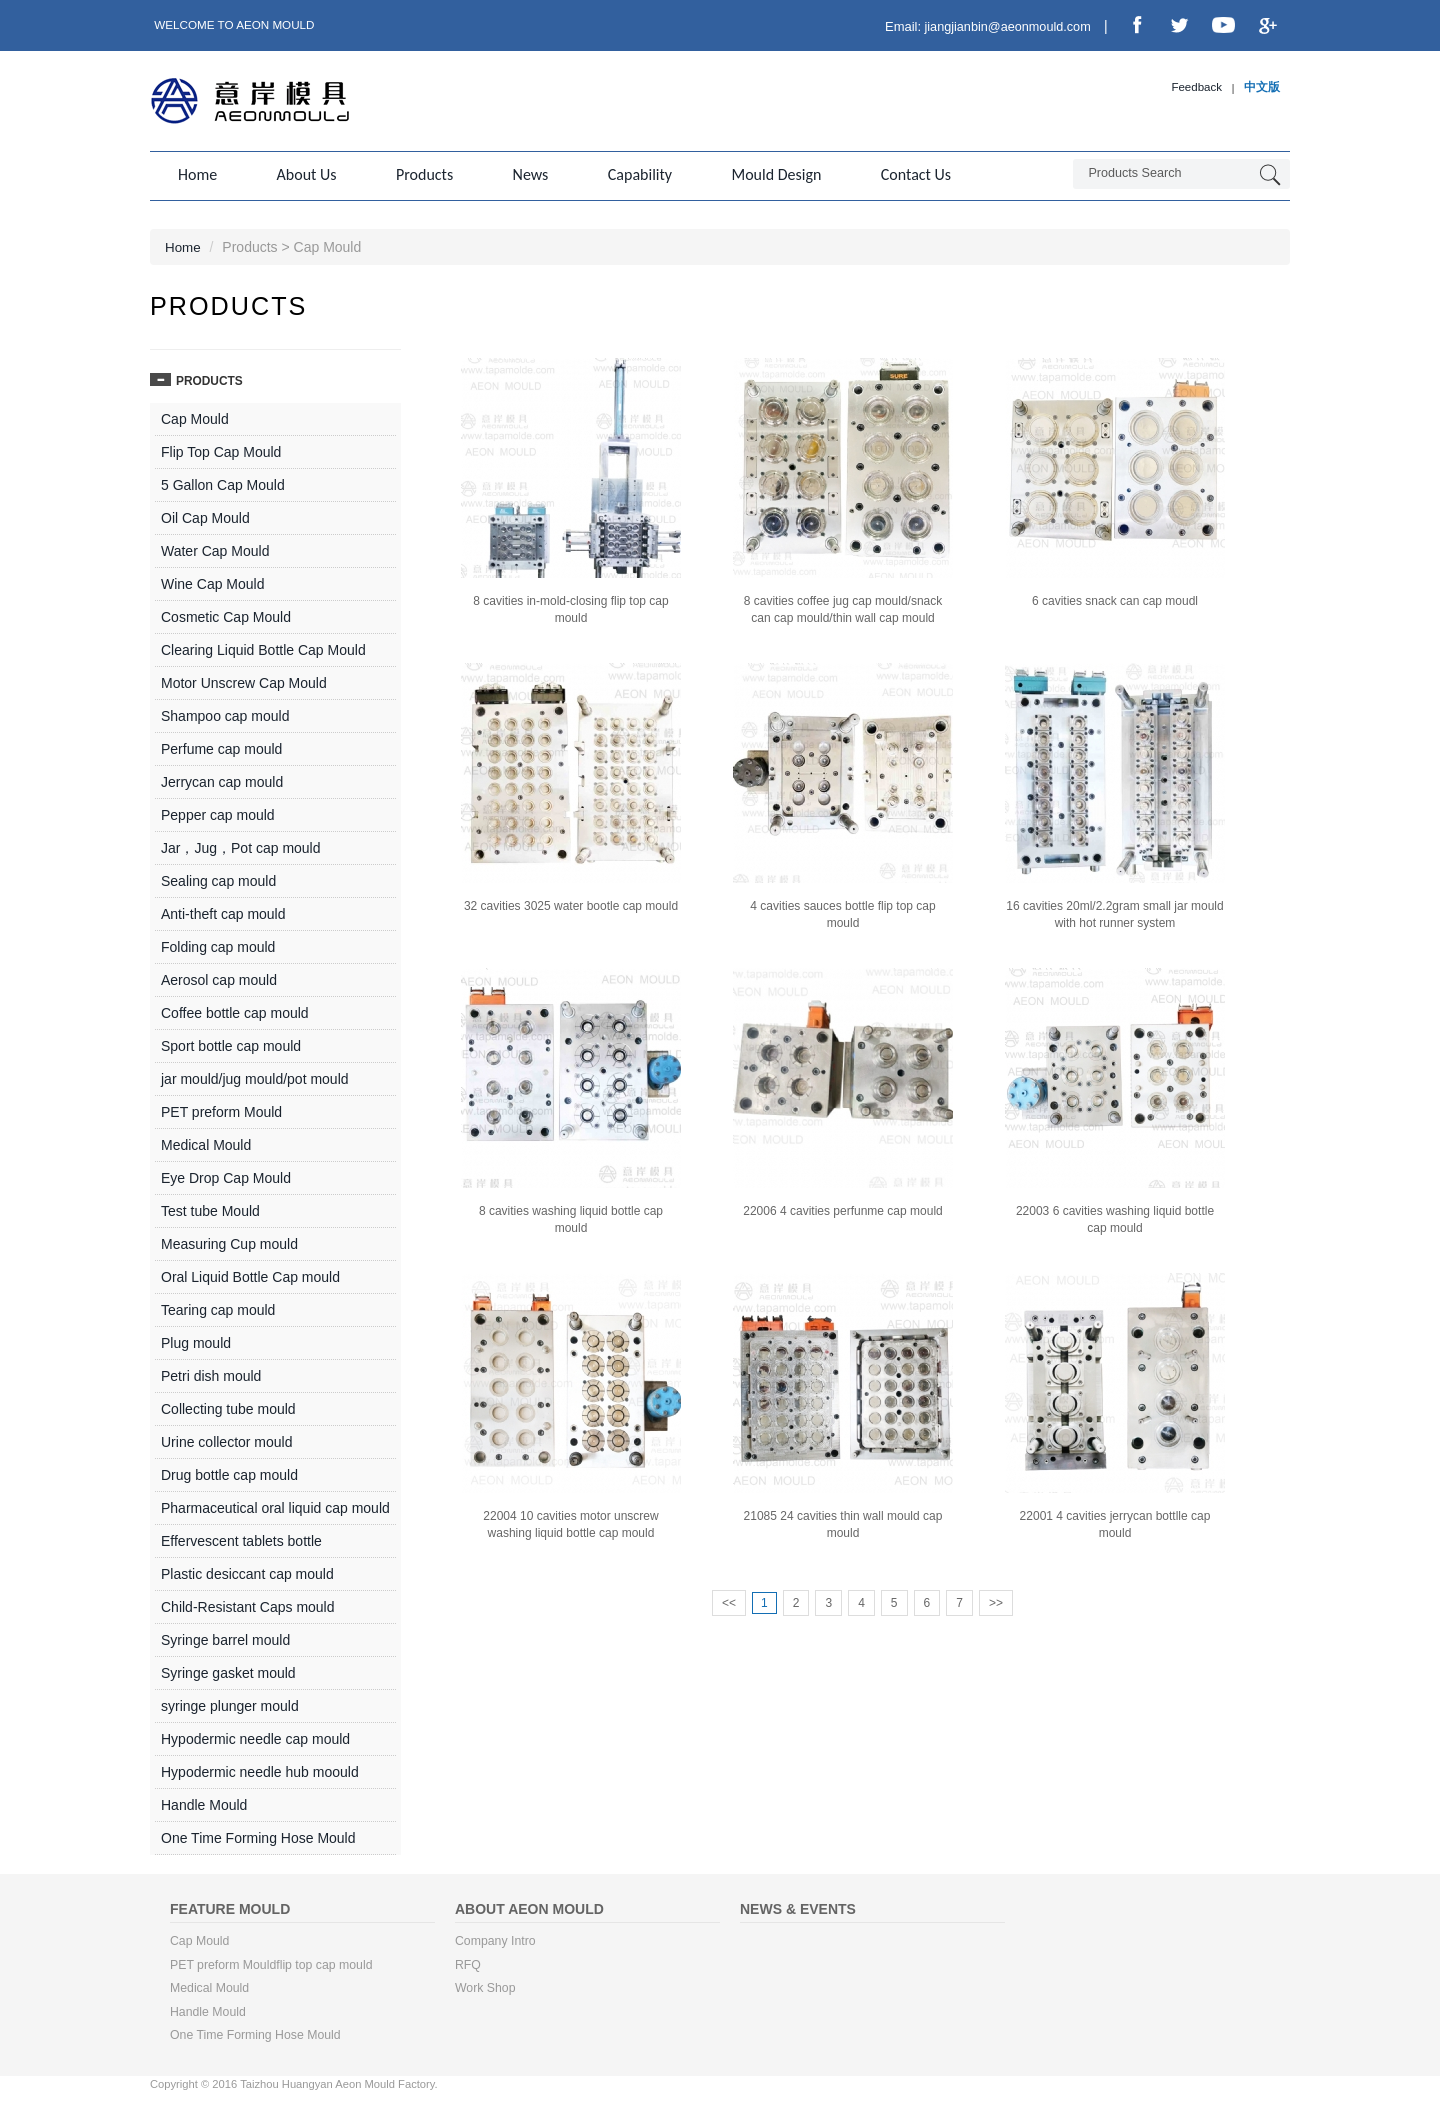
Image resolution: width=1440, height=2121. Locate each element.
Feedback (1195, 88)
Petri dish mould (211, 1374)
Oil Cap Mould (205, 516)
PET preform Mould (221, 1110)
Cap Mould (195, 417)
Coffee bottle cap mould (235, 1011)
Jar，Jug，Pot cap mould (241, 846)
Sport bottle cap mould (231, 1044)
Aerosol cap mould (219, 978)
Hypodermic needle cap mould (255, 1737)
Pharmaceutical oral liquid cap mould (275, 1506)
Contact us (895, 174)
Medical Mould (206, 1143)
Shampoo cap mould (225, 714)
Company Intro (496, 1940)
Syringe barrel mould (225, 1638)
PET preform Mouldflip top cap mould (274, 1964)
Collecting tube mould (228, 1407)
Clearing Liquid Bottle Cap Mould (263, 648)
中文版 (1262, 88)
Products (417, 174)
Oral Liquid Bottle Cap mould (250, 1275)
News (520, 174)
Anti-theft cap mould (223, 912)
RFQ (468, 1964)
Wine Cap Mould (213, 582)
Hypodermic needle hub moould (260, 1770)
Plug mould (196, 1341)
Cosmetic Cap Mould (226, 615)
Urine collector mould (227, 1440)
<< (729, 1601)
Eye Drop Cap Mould (226, 1176)
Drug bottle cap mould (229, 1473)
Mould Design (759, 174)
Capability (626, 174)
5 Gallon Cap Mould (223, 483)
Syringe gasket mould (228, 1671)
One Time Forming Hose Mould (258, 1836)
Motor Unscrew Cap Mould (244, 681)
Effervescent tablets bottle (241, 1539)
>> (996, 1601)
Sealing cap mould (218, 879)
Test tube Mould (210, 1209)
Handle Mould (204, 1803)
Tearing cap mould (218, 1308)
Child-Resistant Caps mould (248, 1605)
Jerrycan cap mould (222, 780)
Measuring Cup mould (229, 1242)
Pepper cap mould (218, 813)
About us (303, 174)
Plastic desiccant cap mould (247, 1572)
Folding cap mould (218, 945)
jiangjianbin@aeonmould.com (999, 26)
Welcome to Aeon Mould (236, 25)
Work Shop (486, 1988)
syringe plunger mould (230, 1704)
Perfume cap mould (221, 747)
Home (197, 174)
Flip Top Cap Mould (221, 450)
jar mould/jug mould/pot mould (255, 1077)
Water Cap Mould (215, 549)
